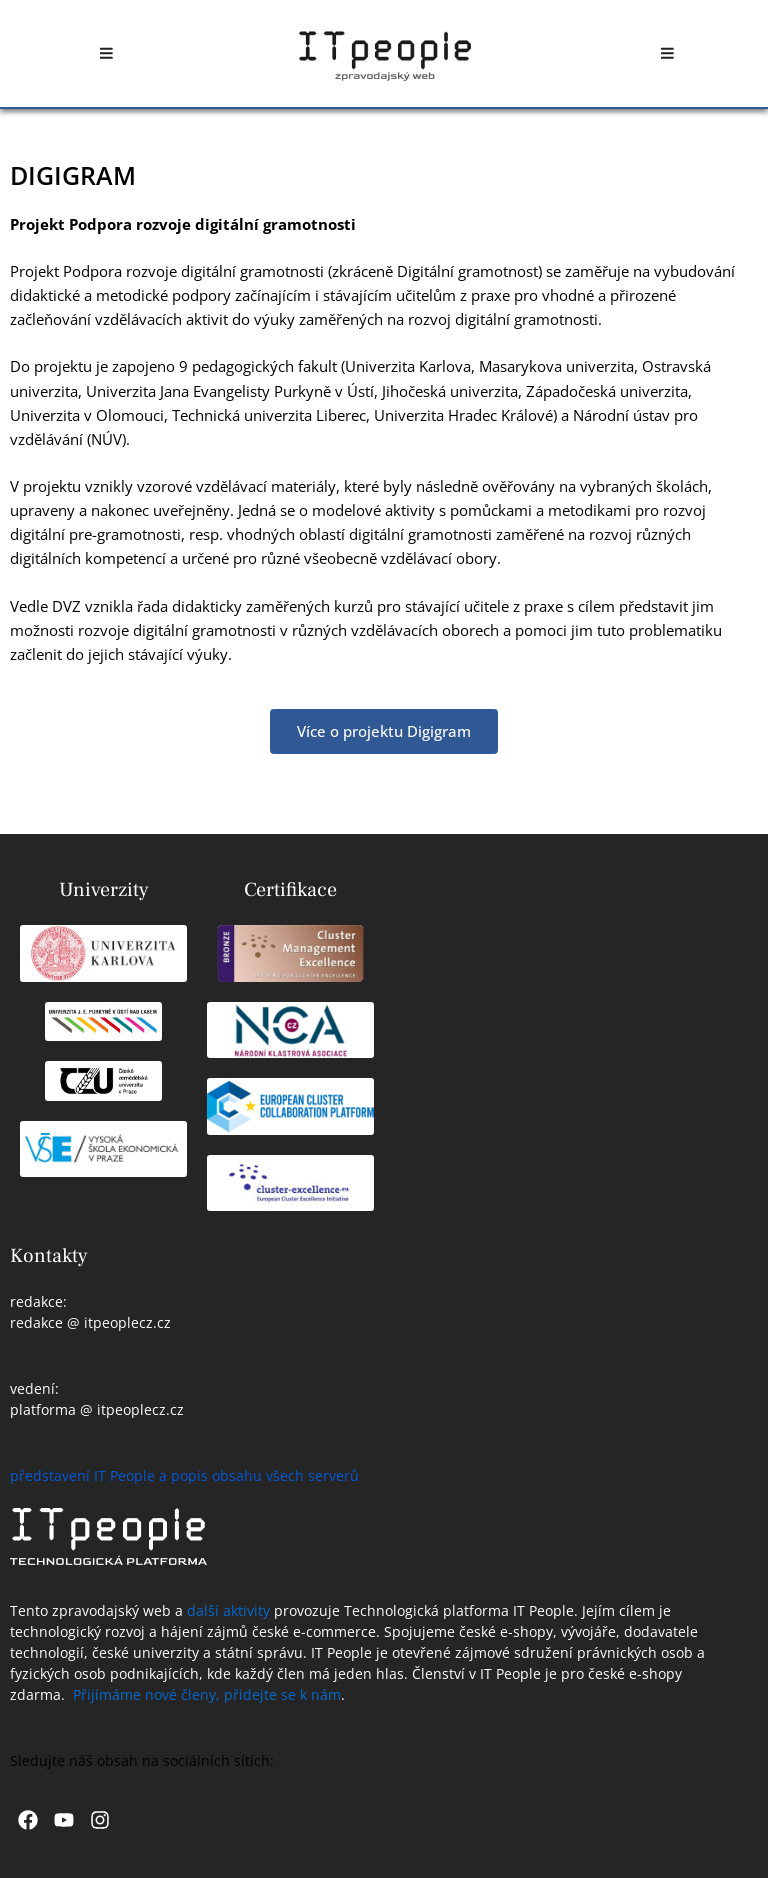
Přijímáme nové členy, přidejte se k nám (207, 1694)
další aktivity (228, 1610)
